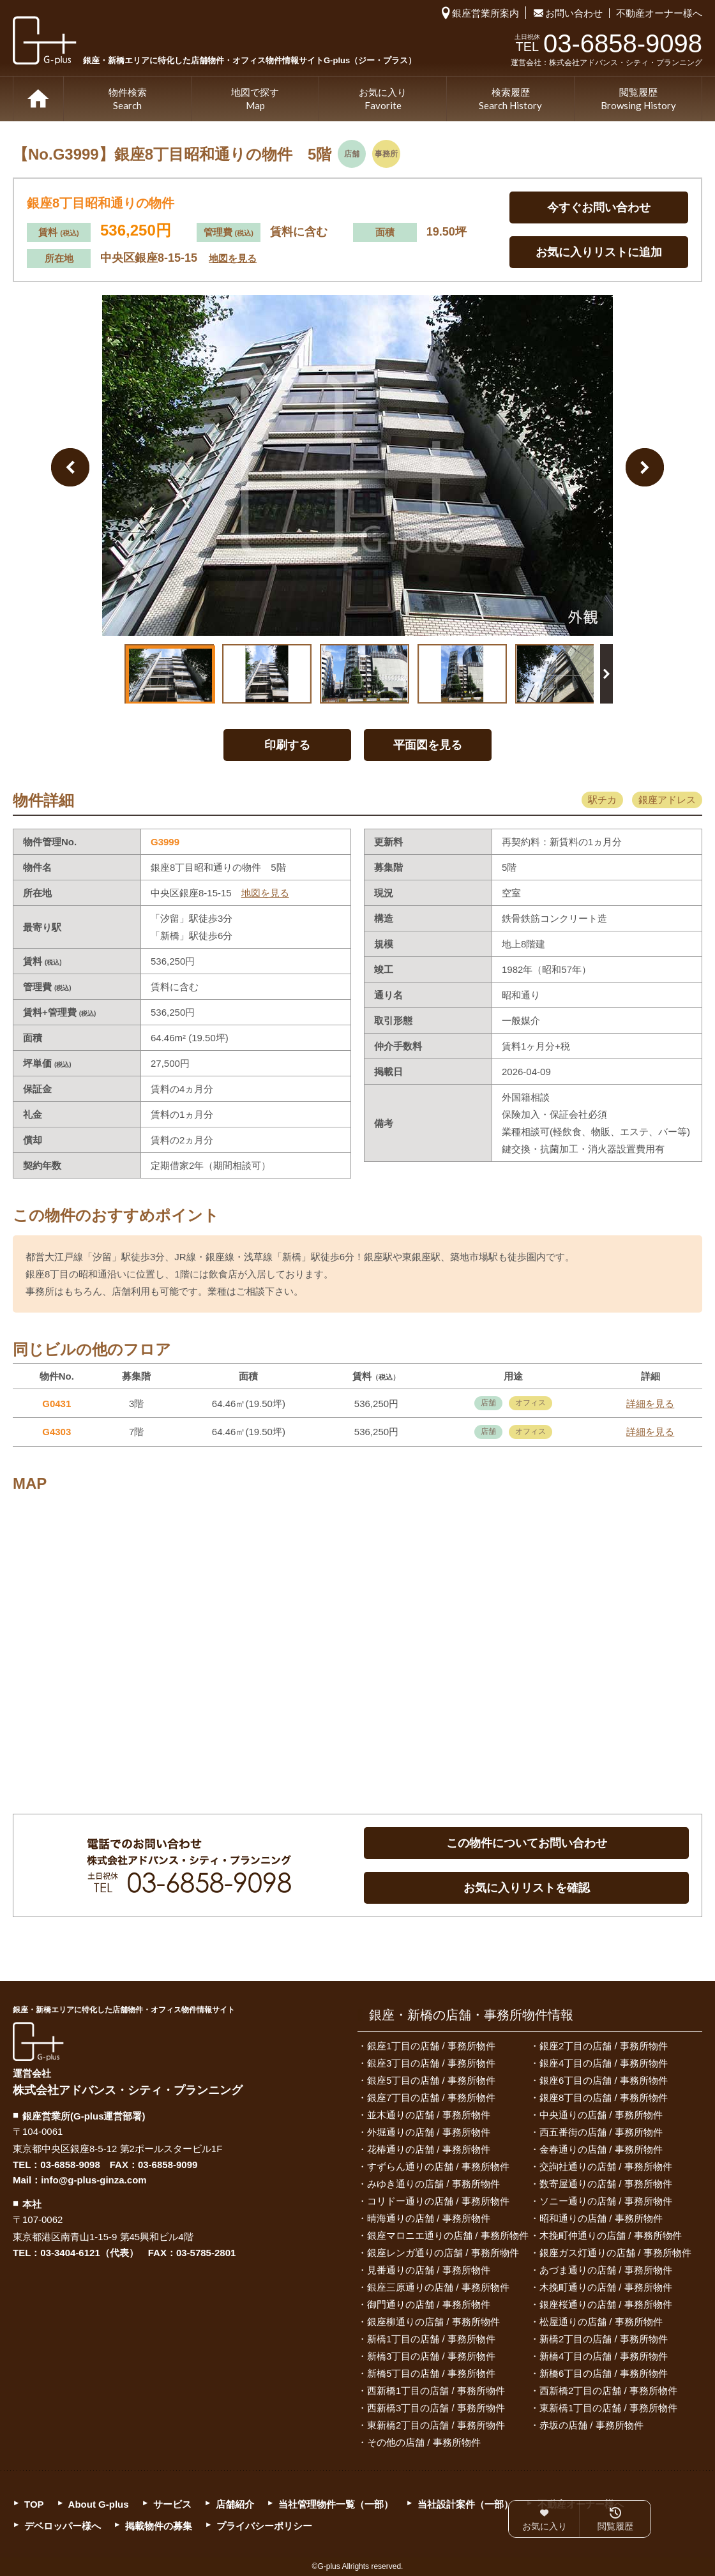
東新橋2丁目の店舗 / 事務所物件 (436, 2425)
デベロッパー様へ (62, 2525)
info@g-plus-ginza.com (93, 2179)
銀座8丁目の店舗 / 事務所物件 (603, 2097)
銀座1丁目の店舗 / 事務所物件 (431, 2045)
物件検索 (128, 99)
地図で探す (255, 99)
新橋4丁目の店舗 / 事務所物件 (603, 2356)
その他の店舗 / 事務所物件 (424, 2442)
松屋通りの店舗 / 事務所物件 (601, 2321)
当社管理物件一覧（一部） (335, 2504)
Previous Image (70, 467)
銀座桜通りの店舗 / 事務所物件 (605, 2304)
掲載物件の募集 (158, 2525)
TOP (38, 99)
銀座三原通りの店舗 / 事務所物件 (438, 2287)
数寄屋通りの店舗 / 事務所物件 (605, 2183)
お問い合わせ (574, 13)
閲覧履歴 (638, 99)
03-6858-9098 (70, 2164)
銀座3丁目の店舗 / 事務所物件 (431, 2063)
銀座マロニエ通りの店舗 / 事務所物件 (448, 2235)
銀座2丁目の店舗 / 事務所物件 (603, 2045)
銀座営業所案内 (485, 13)
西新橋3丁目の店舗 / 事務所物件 (436, 2407)
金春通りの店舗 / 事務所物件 (601, 2149)
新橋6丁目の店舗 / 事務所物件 (603, 2373)
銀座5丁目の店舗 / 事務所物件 (431, 2080)
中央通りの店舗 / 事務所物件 (601, 2114)
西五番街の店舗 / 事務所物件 (601, 2132)
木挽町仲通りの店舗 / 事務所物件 (610, 2235)
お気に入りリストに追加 (599, 252)
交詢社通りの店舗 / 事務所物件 (605, 2166)
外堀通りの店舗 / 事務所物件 (428, 2132)
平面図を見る (427, 745)
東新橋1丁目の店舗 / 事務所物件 (608, 2407)
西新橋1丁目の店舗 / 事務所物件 (436, 2390)
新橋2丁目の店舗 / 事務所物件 (603, 2338)
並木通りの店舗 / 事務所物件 (428, 2114)
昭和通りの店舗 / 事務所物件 (601, 2218)
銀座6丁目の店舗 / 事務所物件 (603, 2080)
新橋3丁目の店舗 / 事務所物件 (431, 2356)
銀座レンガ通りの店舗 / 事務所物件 (443, 2252)
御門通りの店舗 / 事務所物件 (428, 2304)
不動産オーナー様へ (659, 13)
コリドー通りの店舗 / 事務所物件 (438, 2201)
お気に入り (383, 99)
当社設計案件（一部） (465, 2504)
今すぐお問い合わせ (599, 207)
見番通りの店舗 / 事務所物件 (428, 2269)
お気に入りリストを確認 (526, 1887)
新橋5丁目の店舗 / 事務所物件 (431, 2373)
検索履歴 (510, 99)
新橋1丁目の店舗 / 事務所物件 (431, 2338)
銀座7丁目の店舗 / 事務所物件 (431, 2097)
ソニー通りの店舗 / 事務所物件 (605, 2201)
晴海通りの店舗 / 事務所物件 (428, 2218)
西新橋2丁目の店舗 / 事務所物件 (608, 2390)
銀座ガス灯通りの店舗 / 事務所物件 (615, 2252)
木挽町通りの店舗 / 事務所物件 (605, 2287)
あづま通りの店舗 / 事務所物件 (605, 2269)
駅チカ (602, 799)
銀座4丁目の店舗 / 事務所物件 (603, 2063)
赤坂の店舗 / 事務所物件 (591, 2425)
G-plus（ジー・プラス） (38, 2041)
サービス (172, 2504)
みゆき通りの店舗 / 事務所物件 (433, 2183)
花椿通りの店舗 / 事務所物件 (428, 2149)
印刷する (287, 745)
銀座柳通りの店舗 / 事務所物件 (433, 2321)
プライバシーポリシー (264, 2525)
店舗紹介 (235, 2504)
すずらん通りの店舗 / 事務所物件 (438, 2166)
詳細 (650, 1403)
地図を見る (233, 258)
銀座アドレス (667, 799)
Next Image (645, 467)
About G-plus (98, 2504)
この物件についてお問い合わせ (526, 1843)
